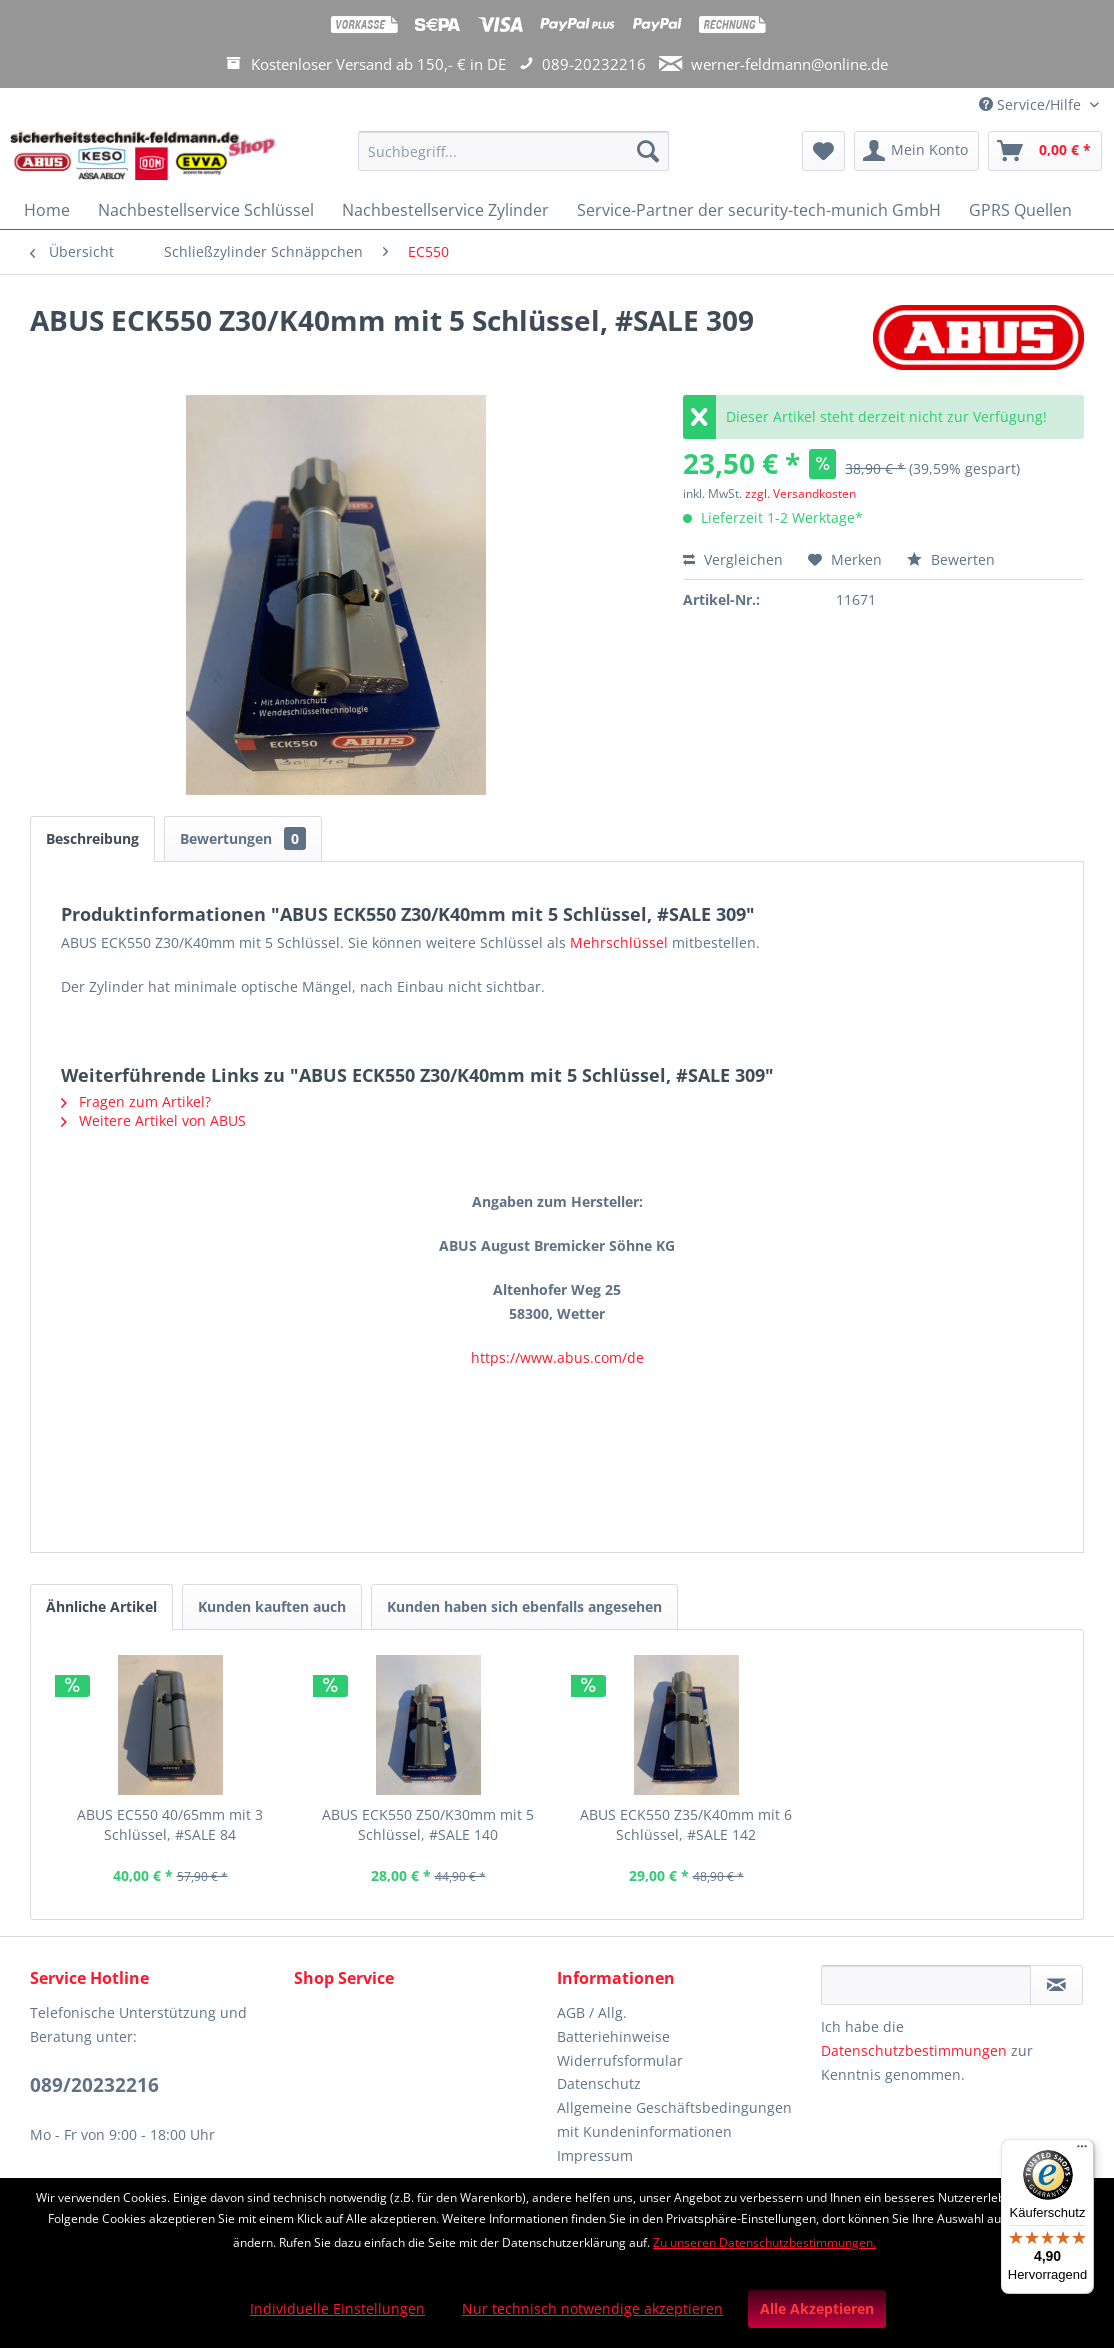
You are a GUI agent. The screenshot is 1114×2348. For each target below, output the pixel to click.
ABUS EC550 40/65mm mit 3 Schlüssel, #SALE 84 (170, 1824)
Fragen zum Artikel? (136, 1101)
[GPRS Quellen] (1020, 210)
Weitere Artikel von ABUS (153, 1120)
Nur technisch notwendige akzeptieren (592, 2308)
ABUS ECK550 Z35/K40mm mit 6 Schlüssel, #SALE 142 (686, 1824)
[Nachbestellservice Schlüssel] (206, 210)
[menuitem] (514, 160)
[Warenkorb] (1045, 151)
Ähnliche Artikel (101, 1606)
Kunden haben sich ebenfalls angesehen (524, 1606)
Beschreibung (92, 838)
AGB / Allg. (592, 2012)
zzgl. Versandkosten (800, 493)
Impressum (595, 2155)
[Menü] (1082, 2151)
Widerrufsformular (620, 2060)
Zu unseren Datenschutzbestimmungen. (764, 2242)
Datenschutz (599, 2083)
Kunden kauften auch (272, 1606)
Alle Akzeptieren (817, 2308)
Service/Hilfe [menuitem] (1032, 104)
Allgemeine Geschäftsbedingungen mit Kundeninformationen (674, 2119)
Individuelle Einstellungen (337, 2308)
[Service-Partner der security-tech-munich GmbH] (759, 210)
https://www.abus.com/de (557, 1357)
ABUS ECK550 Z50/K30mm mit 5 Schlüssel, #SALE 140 (428, 1824)
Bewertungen (243, 838)
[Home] (47, 210)
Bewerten (951, 559)
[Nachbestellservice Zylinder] (445, 210)
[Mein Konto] (916, 151)
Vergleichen (733, 559)
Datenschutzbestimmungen (914, 2050)
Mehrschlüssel (619, 942)
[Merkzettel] (823, 151)
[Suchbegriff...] (514, 151)
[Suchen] (648, 151)
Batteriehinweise (613, 2036)
